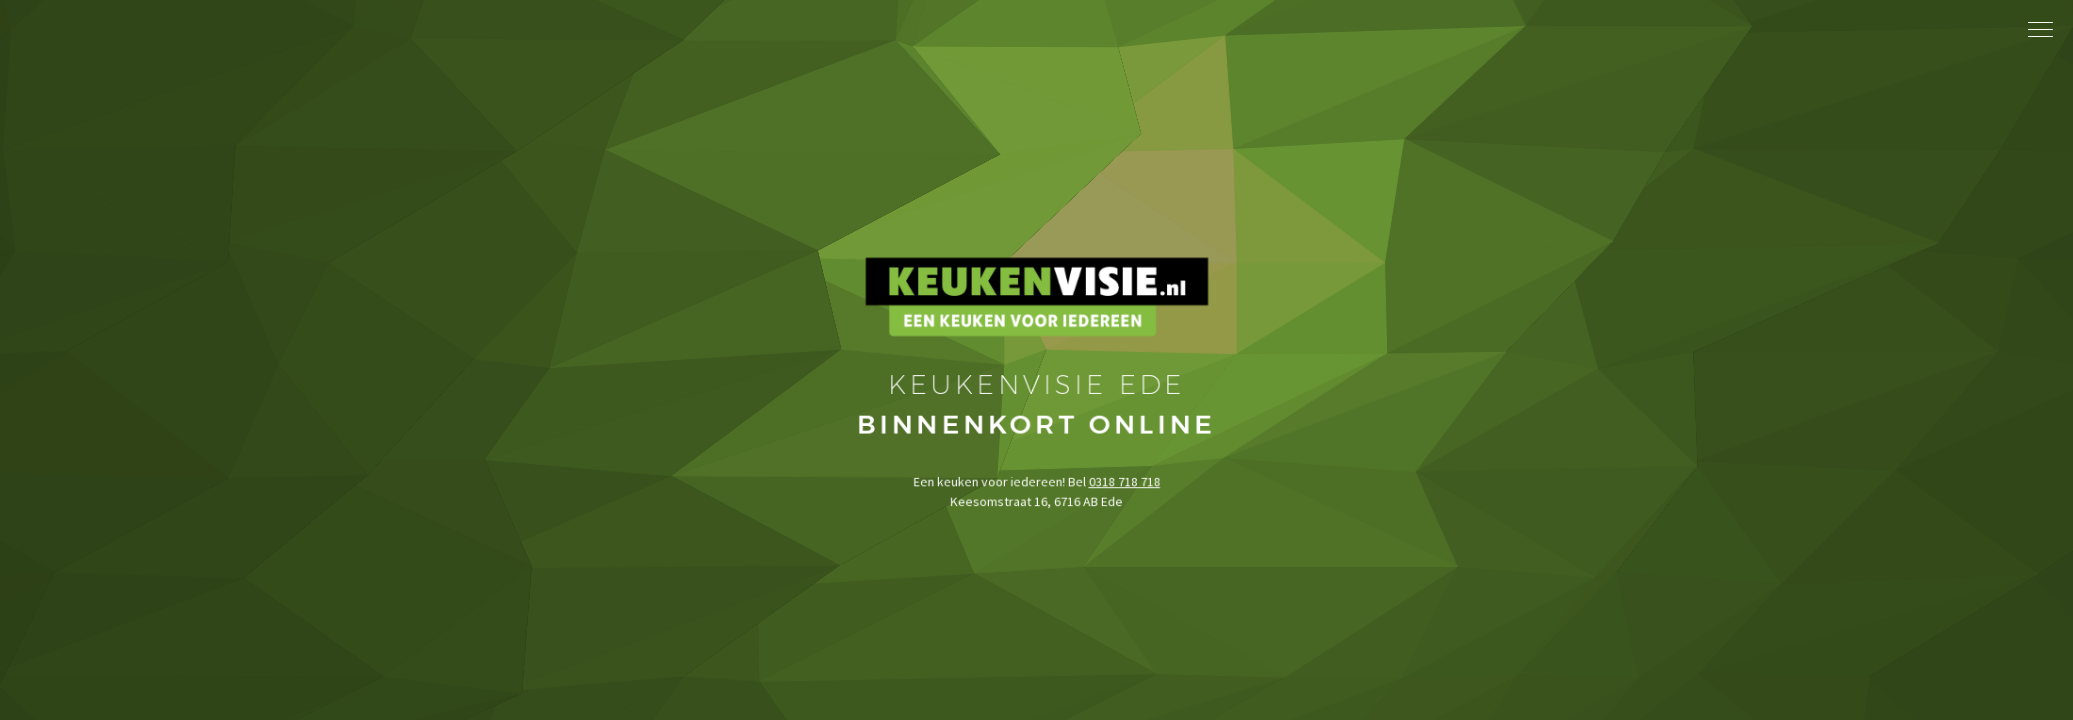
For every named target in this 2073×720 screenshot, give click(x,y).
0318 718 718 (1122, 520)
